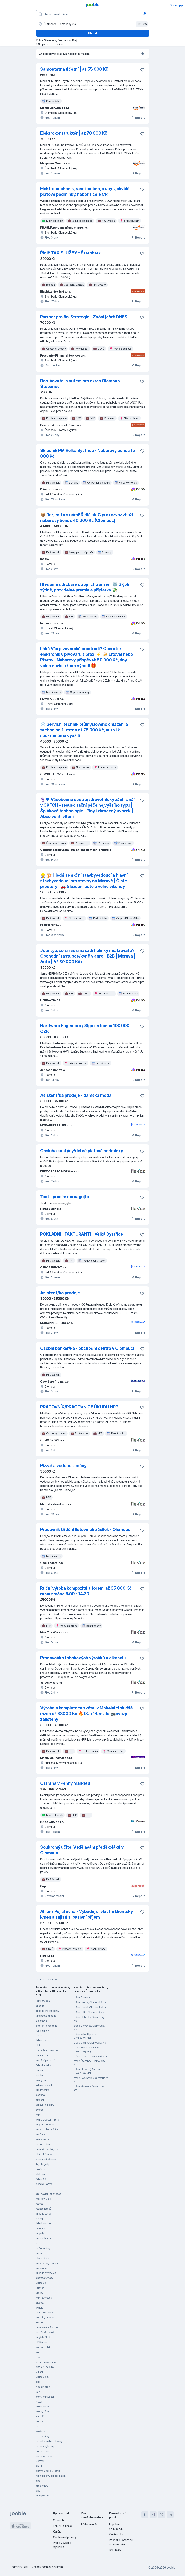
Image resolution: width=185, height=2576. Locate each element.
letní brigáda (43, 2000)
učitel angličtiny (45, 2446)
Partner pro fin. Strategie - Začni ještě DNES (83, 316)
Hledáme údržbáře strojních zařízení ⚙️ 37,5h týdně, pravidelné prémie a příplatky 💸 (84, 587)
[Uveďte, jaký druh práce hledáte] (92, 14)
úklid (38, 2045)
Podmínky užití (19, 2567)
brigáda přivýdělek (46, 2272)
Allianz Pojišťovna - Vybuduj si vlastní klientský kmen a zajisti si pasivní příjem (86, 1914)
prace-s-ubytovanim (47, 2263)
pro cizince (42, 2267)
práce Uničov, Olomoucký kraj (90, 2002)
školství (40, 2302)
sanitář (40, 2416)
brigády (40, 2233)
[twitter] (161, 2514)
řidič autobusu (44, 2297)
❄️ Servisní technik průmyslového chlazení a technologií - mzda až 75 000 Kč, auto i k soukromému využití (84, 730)
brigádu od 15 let (45, 2124)
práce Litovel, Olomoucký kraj (90, 2007)
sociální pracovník (46, 2060)
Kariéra (57, 2531)
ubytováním (42, 2258)
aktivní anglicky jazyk (48, 2470)
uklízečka (41, 2282)
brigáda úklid (43, 2337)
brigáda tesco (43, 2213)
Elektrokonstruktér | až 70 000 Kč (73, 133)
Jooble (171, 2567)
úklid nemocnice (45, 2312)
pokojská (41, 2080)
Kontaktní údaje (62, 2526)
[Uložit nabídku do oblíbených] (142, 69)
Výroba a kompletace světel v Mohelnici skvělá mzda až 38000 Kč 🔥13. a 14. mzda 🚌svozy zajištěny (86, 1713)
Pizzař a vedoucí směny (63, 1465)
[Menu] (4, 4)
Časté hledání (47, 1979)
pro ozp (40, 2253)
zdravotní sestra (45, 2084)
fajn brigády (42, 2164)
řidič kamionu (43, 2223)
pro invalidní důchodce (48, 2193)
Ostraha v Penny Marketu (65, 1783)
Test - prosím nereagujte (64, 1196)
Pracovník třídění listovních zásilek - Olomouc (85, 1529)
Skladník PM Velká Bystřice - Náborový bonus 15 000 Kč (87, 453)
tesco (39, 2322)
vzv (38, 2391)
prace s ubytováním (47, 2129)
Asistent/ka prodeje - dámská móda (75, 1095)
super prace (42, 2451)
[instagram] (153, 2514)
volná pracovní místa (47, 2119)
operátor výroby (44, 2277)
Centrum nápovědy (65, 2537)
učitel (39, 2035)
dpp (38, 2490)
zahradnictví (43, 2347)
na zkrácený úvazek (47, 2050)
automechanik (44, 2455)
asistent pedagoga (46, 2025)
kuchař (40, 2287)
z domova (41, 2020)
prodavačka (42, 2089)
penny (39, 2421)
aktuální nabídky (45, 2366)
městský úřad (43, 2198)
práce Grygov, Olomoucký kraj (90, 2055)
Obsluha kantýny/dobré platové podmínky (81, 1150)
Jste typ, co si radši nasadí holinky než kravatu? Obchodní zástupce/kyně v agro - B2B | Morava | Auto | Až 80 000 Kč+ (87, 956)
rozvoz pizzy (42, 2436)
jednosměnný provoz (47, 2327)
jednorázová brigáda (47, 2149)
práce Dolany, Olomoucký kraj (90, 2042)
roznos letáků (43, 2208)
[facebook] (144, 2514)
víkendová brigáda (46, 2015)
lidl (37, 2426)
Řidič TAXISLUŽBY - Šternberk (70, 252)
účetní (39, 2075)
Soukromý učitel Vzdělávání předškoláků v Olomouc (82, 1850)
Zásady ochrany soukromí (47, 2567)
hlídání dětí (42, 2342)
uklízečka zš (43, 2376)
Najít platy (115, 2550)
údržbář (40, 2460)
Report (138, 117)
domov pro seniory (46, 2361)
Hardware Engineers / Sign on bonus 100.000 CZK (85, 1028)
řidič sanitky (42, 2406)
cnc (38, 2480)
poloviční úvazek (45, 2396)
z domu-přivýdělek (46, 2159)
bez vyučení (42, 2411)
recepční (41, 2070)
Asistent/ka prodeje (60, 1292)
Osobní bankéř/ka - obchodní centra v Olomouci (87, 1348)
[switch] (143, 53)
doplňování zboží (45, 2332)
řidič (38, 2114)
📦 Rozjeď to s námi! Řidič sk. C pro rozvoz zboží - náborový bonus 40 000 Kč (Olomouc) (88, 517)
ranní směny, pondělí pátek (51, 2475)
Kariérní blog (116, 2534)
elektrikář (41, 2173)
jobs (38, 2357)
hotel (39, 2401)
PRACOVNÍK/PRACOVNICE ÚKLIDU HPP (79, 1406)
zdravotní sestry (45, 2104)
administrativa (44, 2183)
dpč (38, 2381)
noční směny (43, 2248)
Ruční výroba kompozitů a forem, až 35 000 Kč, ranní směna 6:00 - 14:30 (86, 1591)
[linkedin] (170, 2514)
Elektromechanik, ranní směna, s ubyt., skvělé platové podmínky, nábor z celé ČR (85, 191)
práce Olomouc (82, 1997)
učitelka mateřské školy (49, 2441)
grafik (39, 2465)
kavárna (40, 2431)
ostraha (40, 2094)
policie (39, 2307)
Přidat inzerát (89, 2524)
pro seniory (42, 2485)
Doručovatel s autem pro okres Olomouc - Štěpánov (81, 383)
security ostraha (45, 2317)
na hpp (39, 2218)
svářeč (39, 2109)
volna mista (42, 2139)
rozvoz (39, 2203)
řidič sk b (41, 2040)
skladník (40, 2099)
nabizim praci (43, 2386)
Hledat (92, 33)
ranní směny (42, 2030)
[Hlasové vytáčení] (144, 14)
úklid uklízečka (44, 2154)
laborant (40, 2228)
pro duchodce (43, 2238)
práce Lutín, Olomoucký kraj (89, 2012)
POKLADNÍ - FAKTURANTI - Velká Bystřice (81, 1234)
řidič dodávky (43, 2065)
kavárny (40, 2169)
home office (43, 2144)
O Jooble (58, 2520)
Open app (176, 5)
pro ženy (40, 2134)
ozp (38, 2243)
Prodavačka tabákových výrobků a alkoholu (83, 1657)
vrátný (39, 2292)
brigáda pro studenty (47, 2010)
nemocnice (42, 2055)
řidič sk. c (41, 2178)
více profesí (42, 2495)
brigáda (40, 2005)
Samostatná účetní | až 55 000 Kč (74, 69)
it (37, 2188)
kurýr (38, 2352)
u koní (39, 2371)
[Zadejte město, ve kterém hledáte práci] (92, 24)
